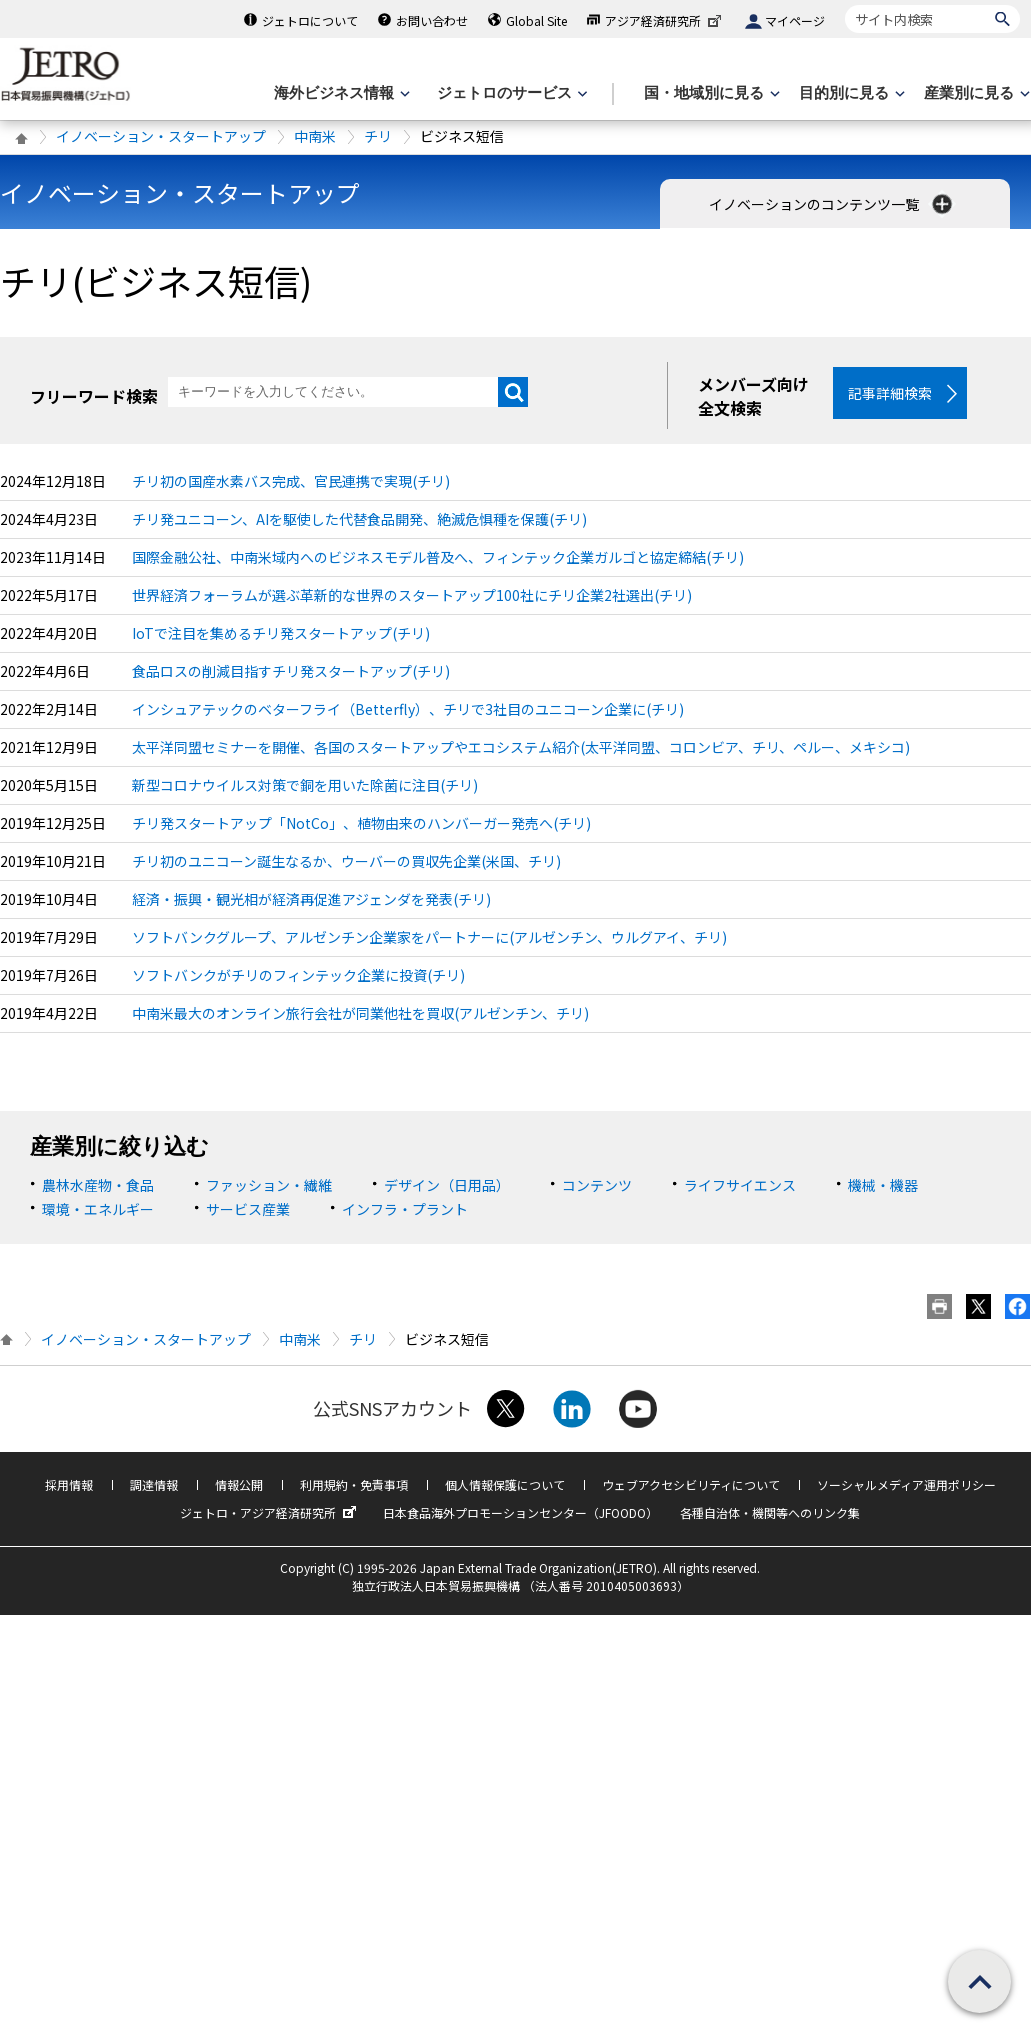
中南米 (315, 136)
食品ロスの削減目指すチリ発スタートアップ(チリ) (291, 673)
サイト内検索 (844, 4)
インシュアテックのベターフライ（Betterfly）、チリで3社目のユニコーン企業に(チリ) (408, 711)
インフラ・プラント (405, 1210)
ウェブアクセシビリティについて (691, 1485)
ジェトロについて (310, 20)
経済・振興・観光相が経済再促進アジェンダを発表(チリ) (311, 901)
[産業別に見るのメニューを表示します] (975, 93)
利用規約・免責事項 (354, 1485)
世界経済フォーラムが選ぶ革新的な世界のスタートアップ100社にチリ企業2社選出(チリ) (412, 597)
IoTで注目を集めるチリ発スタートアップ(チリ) (281, 635)
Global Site (536, 20)
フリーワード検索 (94, 396)
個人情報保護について (505, 1485)
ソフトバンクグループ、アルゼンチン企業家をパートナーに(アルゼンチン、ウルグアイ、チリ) (429, 939)
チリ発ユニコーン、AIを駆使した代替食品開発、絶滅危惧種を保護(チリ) (359, 521)
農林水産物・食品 (98, 1186)
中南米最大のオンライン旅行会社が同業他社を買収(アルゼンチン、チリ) (360, 1015)
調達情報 (154, 1485)
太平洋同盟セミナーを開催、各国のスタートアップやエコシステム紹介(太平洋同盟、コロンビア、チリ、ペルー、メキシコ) (521, 749)
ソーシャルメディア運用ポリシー (906, 1485)
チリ (378, 136)
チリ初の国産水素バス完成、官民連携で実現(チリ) (291, 483)
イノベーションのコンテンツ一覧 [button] (832, 204)
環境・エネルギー (98, 1210)
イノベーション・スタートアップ (161, 136)
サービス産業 (248, 1210)
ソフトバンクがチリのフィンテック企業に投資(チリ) (298, 977)
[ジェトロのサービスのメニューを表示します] (510, 93)
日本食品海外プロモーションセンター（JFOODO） (520, 1513)
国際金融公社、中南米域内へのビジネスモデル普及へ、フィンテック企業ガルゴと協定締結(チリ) (438, 559)
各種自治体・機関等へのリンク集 (770, 1513)
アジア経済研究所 (665, 20)
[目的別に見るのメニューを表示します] (850, 93)
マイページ (795, 20)
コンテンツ (597, 1186)
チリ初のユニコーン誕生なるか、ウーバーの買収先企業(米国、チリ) (346, 863)
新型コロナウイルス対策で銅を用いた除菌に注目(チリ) (305, 787)
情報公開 (239, 1485)
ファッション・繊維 (269, 1186)
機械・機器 (883, 1186)
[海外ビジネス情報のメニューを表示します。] (340, 93)
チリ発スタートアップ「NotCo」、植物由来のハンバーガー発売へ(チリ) (361, 825)
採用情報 (69, 1485)
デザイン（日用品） (447, 1186)
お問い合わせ (432, 20)
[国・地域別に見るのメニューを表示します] (710, 93)
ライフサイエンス (740, 1186)
